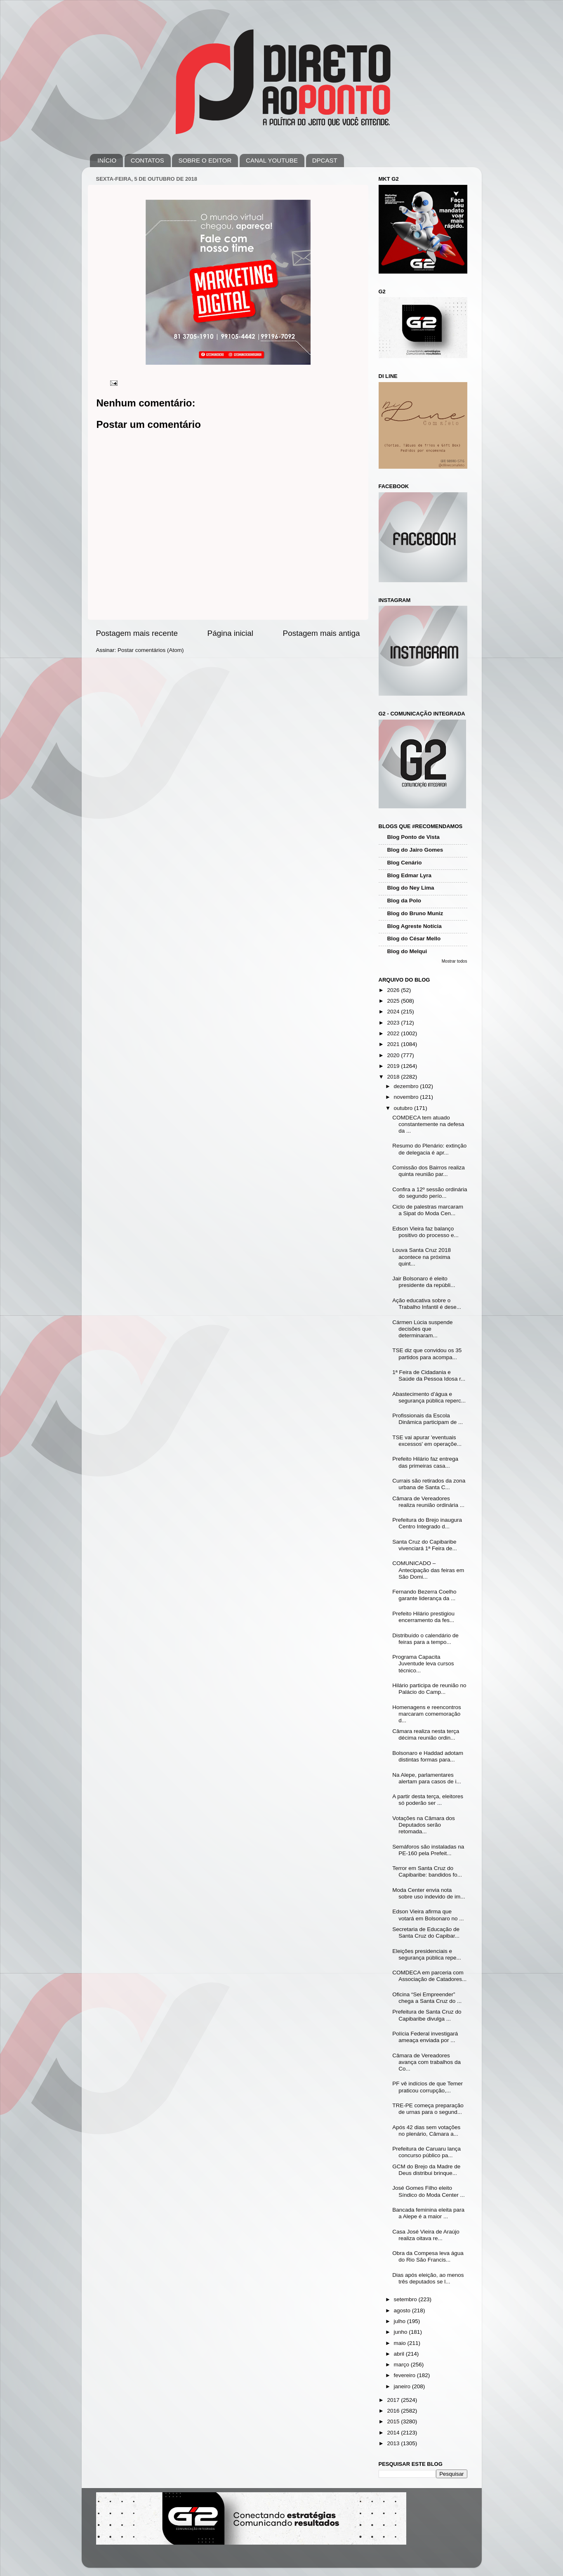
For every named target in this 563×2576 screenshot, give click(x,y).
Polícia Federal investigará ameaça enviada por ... (425, 2037)
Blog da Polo (404, 900)
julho (400, 2321)
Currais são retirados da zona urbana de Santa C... (428, 1484)
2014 (394, 2433)
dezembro (407, 1086)
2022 (394, 1033)
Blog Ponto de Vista (413, 837)
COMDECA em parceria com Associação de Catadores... (429, 1975)
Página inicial (230, 633)
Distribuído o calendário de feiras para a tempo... (425, 1638)
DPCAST (324, 160)
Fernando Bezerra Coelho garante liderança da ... (424, 1595)
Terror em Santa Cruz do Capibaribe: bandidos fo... (427, 1871)
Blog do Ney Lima (410, 888)
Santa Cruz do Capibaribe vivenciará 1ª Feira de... (424, 1545)
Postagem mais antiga (321, 633)
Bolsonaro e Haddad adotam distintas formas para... (427, 1756)
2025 (394, 1001)
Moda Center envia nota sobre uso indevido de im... (428, 1893)
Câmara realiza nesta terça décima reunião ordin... (425, 1734)
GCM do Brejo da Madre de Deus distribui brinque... (426, 2169)
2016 (394, 2411)
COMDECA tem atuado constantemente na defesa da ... (428, 1124)
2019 (394, 1066)
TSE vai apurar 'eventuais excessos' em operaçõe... (427, 1440)
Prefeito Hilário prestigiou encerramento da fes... (423, 1616)
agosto (403, 2310)
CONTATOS (147, 160)
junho (401, 2332)
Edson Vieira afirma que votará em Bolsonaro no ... (428, 1914)
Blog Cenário (404, 862)
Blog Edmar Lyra (409, 875)
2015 (394, 2421)
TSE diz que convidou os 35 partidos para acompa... (427, 1353)
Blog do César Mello (414, 938)
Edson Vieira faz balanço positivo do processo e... (425, 1231)
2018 (394, 1077)
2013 (394, 2443)
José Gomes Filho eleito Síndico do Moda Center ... (428, 2191)
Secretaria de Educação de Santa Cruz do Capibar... (425, 1932)
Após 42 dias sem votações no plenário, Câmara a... (426, 2130)
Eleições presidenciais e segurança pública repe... (426, 1954)
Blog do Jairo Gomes (415, 850)
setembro (406, 2299)
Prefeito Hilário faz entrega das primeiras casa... (425, 1462)
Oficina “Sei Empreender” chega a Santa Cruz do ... (427, 1997)
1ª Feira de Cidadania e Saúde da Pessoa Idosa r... (428, 1375)
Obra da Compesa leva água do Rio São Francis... (428, 2256)
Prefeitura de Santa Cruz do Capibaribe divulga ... (426, 2015)
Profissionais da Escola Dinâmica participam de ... (427, 1418)
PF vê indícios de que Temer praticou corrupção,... (427, 2086)
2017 (394, 2400)
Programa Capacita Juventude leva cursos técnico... (423, 1663)
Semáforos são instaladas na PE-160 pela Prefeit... (428, 1850)
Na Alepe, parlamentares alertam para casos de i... (426, 1778)
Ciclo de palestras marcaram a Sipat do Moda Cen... (427, 1210)
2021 (394, 1044)
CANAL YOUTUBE (272, 160)
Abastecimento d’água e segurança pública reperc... (429, 1397)
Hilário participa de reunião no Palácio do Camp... (429, 1688)
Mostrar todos (454, 961)
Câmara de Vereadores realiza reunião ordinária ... (428, 1501)
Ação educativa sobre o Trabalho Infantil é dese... (426, 1303)
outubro (404, 1108)
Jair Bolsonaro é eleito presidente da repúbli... (423, 1281)
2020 (394, 1055)
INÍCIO (106, 160)
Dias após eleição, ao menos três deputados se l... (428, 2278)
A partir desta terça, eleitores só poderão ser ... (427, 1799)
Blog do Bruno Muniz (415, 913)
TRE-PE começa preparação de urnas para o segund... (428, 2108)
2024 (394, 1011)
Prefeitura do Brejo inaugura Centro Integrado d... (427, 1523)
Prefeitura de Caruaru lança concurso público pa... (426, 2152)
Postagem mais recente (137, 633)
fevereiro (405, 2375)
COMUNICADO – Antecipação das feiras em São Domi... (428, 1570)
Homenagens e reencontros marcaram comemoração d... (426, 1714)
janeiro (403, 2386)
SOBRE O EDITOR (204, 160)
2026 (394, 990)
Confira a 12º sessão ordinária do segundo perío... (429, 1192)
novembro (407, 1097)
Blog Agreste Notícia (414, 926)
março (402, 2364)
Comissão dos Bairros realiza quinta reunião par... (428, 1170)
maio (401, 2343)
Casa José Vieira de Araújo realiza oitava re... (425, 2235)
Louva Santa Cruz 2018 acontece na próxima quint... (421, 1256)
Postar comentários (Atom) (151, 650)
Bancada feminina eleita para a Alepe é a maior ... (428, 2213)
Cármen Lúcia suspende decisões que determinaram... (422, 1329)
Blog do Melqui (407, 951)
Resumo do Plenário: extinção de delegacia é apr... (429, 1149)
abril (400, 2354)
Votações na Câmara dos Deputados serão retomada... (423, 1825)
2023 (394, 1023)
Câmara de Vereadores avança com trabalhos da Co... (426, 2062)
